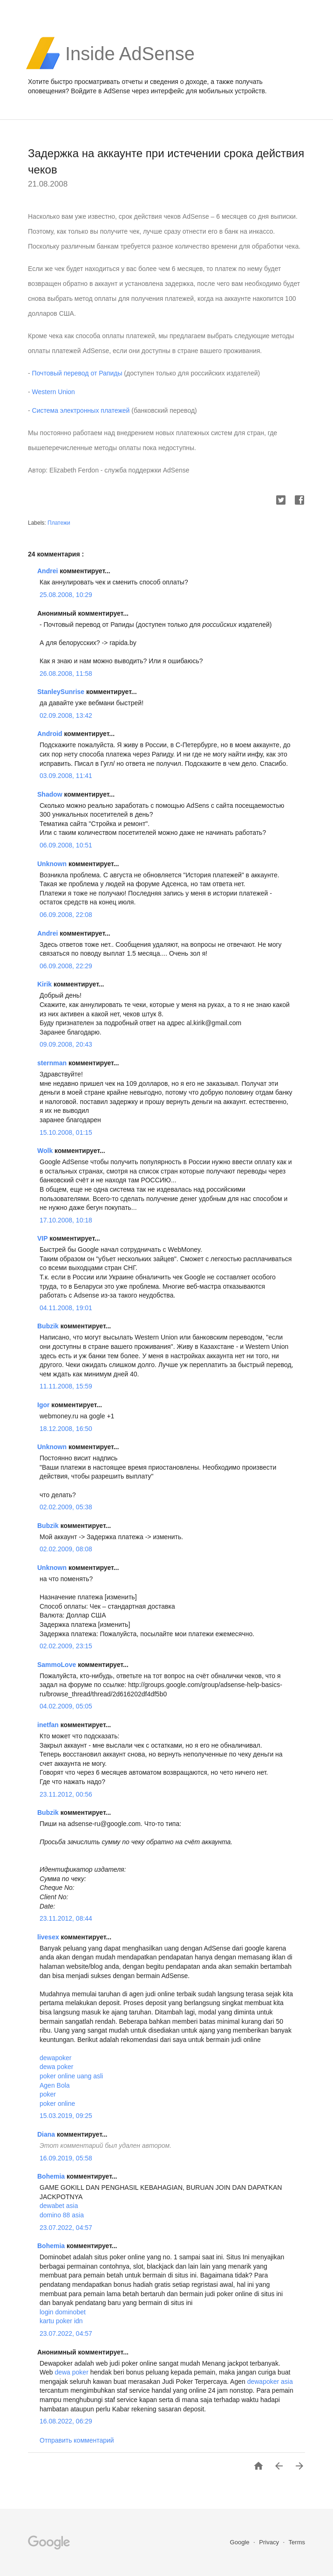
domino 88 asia (62, 2215)
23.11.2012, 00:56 (66, 1794)
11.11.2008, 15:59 (66, 1386)
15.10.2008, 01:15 (66, 1132)
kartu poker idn (61, 2321)
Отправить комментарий (77, 2440)
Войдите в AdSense (100, 91)
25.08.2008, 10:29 (66, 594)
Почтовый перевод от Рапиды (77, 373)
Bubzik (49, 1326)
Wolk (45, 1150)
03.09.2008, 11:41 (66, 775)
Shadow (50, 794)
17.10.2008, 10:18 (66, 1220)
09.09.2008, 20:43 (66, 1044)
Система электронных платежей (81, 410)
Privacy (269, 2542)
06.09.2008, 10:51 (66, 845)
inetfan (49, 1725)
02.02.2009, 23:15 (66, 1646)
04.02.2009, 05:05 (66, 1706)
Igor (44, 1405)
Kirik (45, 984)
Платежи (59, 523)
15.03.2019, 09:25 (66, 2115)
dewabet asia (59, 2205)
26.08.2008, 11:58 (66, 673)
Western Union (53, 392)
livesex (49, 1937)
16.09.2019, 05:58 (66, 2158)
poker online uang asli (71, 2076)
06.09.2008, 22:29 (66, 966)
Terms (297, 2542)
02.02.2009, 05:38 (66, 1507)
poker (48, 2094)
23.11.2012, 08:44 (66, 1918)
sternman (52, 1063)
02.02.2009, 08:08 (66, 1549)
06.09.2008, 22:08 (66, 914)
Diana (47, 2134)
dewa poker (56, 2066)
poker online (57, 2103)
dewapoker (56, 2058)
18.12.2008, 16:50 (66, 1428)
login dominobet (63, 2312)
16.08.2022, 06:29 (66, 2421)
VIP (43, 1238)
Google (240, 2542)
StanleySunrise (61, 691)
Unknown (52, 864)
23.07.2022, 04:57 (66, 2227)
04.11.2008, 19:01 (66, 1308)
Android (50, 733)
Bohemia (52, 2176)
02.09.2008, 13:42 (66, 715)
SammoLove (57, 1664)
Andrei (48, 571)
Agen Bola (55, 2085)
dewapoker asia (270, 2381)
